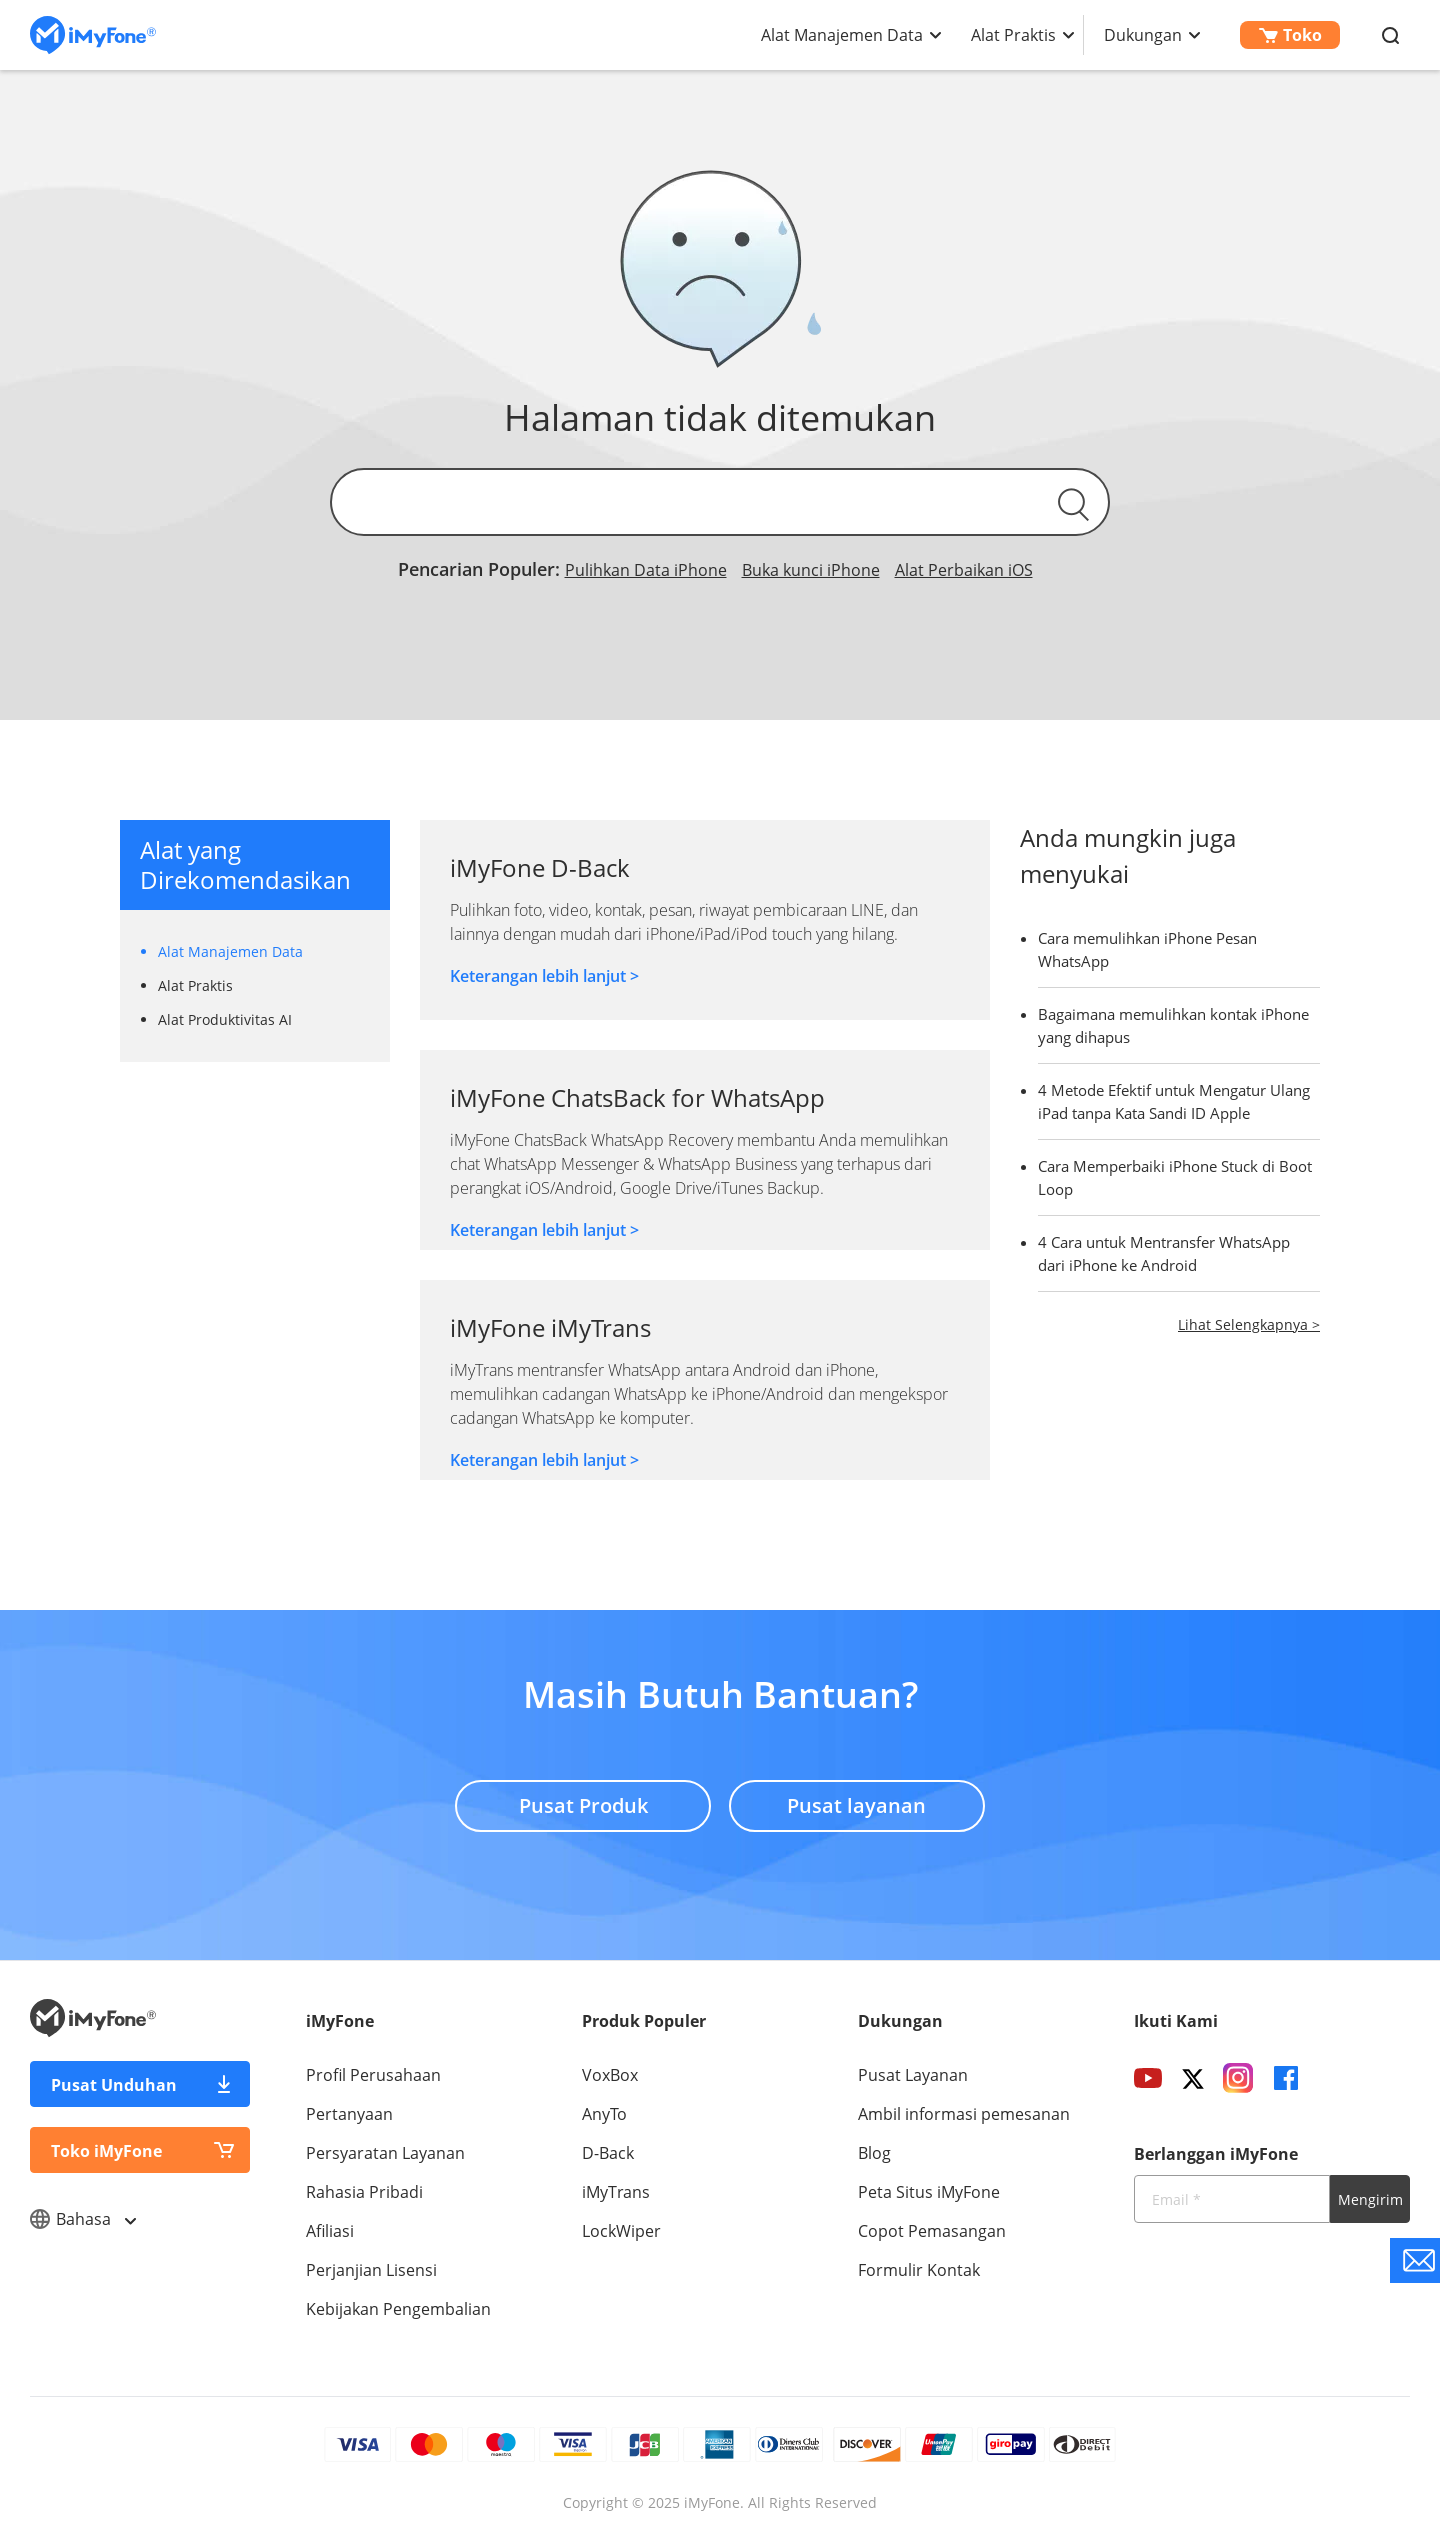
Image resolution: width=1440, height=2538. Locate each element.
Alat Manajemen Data (842, 35)
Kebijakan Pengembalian (398, 2309)
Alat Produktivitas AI (225, 1019)
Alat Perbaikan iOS (964, 570)
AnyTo (604, 2114)
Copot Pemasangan (932, 2231)
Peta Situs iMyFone (929, 2192)
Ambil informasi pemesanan (964, 2114)
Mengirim (1370, 2199)
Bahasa (82, 2219)
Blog (874, 2153)
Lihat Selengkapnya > (1249, 1324)
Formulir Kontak (919, 2270)
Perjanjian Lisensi (371, 2270)
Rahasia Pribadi (364, 2192)
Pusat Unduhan (114, 2085)
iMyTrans (616, 2192)
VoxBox (610, 2075)
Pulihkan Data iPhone (646, 570)
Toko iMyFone (106, 2151)
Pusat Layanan (913, 2075)
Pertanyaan (349, 2114)
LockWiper (621, 2231)
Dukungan (1143, 35)
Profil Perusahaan (373, 2075)
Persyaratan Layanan (385, 2153)
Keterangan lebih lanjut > (544, 976)
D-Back (608, 2153)
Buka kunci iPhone (811, 570)
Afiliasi (330, 2231)
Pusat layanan (857, 1804)
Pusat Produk (582, 1804)
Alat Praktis (1013, 35)
